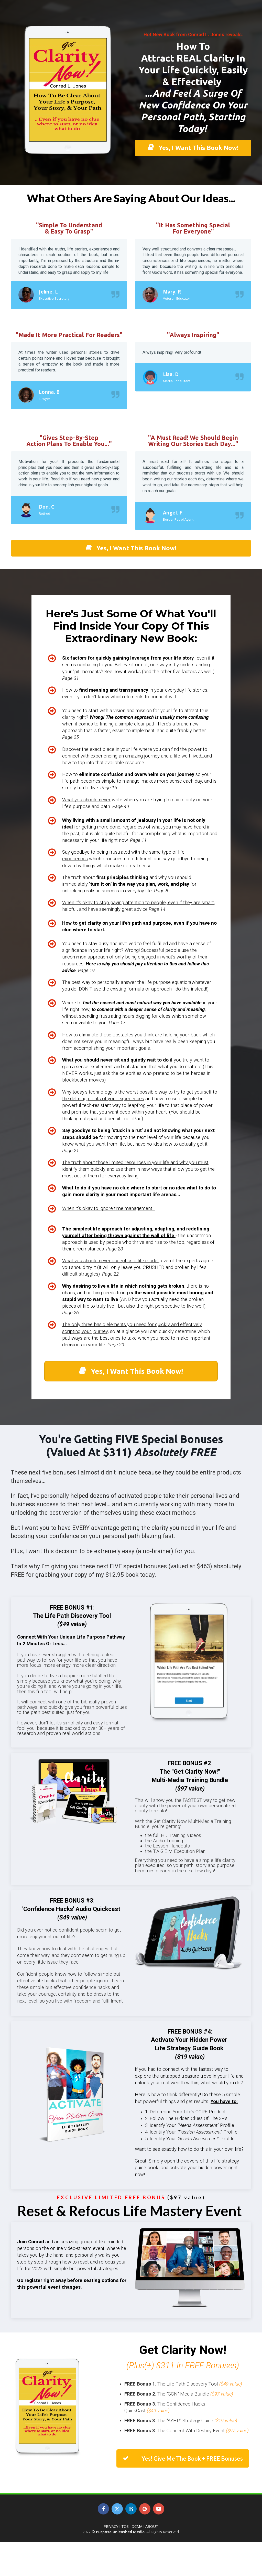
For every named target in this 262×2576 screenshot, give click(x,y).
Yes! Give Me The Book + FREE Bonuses (183, 2458)
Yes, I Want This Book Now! (193, 147)
